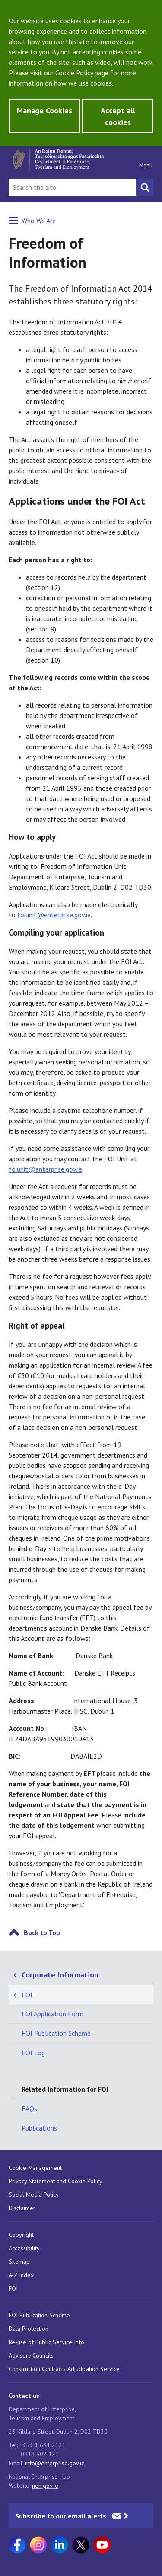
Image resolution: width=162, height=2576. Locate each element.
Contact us (24, 2396)
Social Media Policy (34, 2194)
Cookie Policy (74, 72)
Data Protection (28, 2328)
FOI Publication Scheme (56, 2033)
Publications (39, 2128)
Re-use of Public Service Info (46, 2342)
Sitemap (19, 2261)
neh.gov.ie (45, 2485)
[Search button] (144, 187)
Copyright (21, 2235)
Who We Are (39, 220)
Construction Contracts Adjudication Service (64, 2369)
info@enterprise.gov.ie (55, 2463)
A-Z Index (21, 2275)
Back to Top (42, 1932)
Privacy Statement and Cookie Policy (55, 2181)
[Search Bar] (72, 187)
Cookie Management (35, 2168)
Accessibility (24, 2248)
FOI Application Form (52, 2013)
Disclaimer (22, 2208)
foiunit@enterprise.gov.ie (54, 914)
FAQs (29, 2108)
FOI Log (33, 2052)
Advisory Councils (31, 2355)
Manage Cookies (44, 110)
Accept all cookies (118, 116)
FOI (27, 1994)
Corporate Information (60, 1975)
